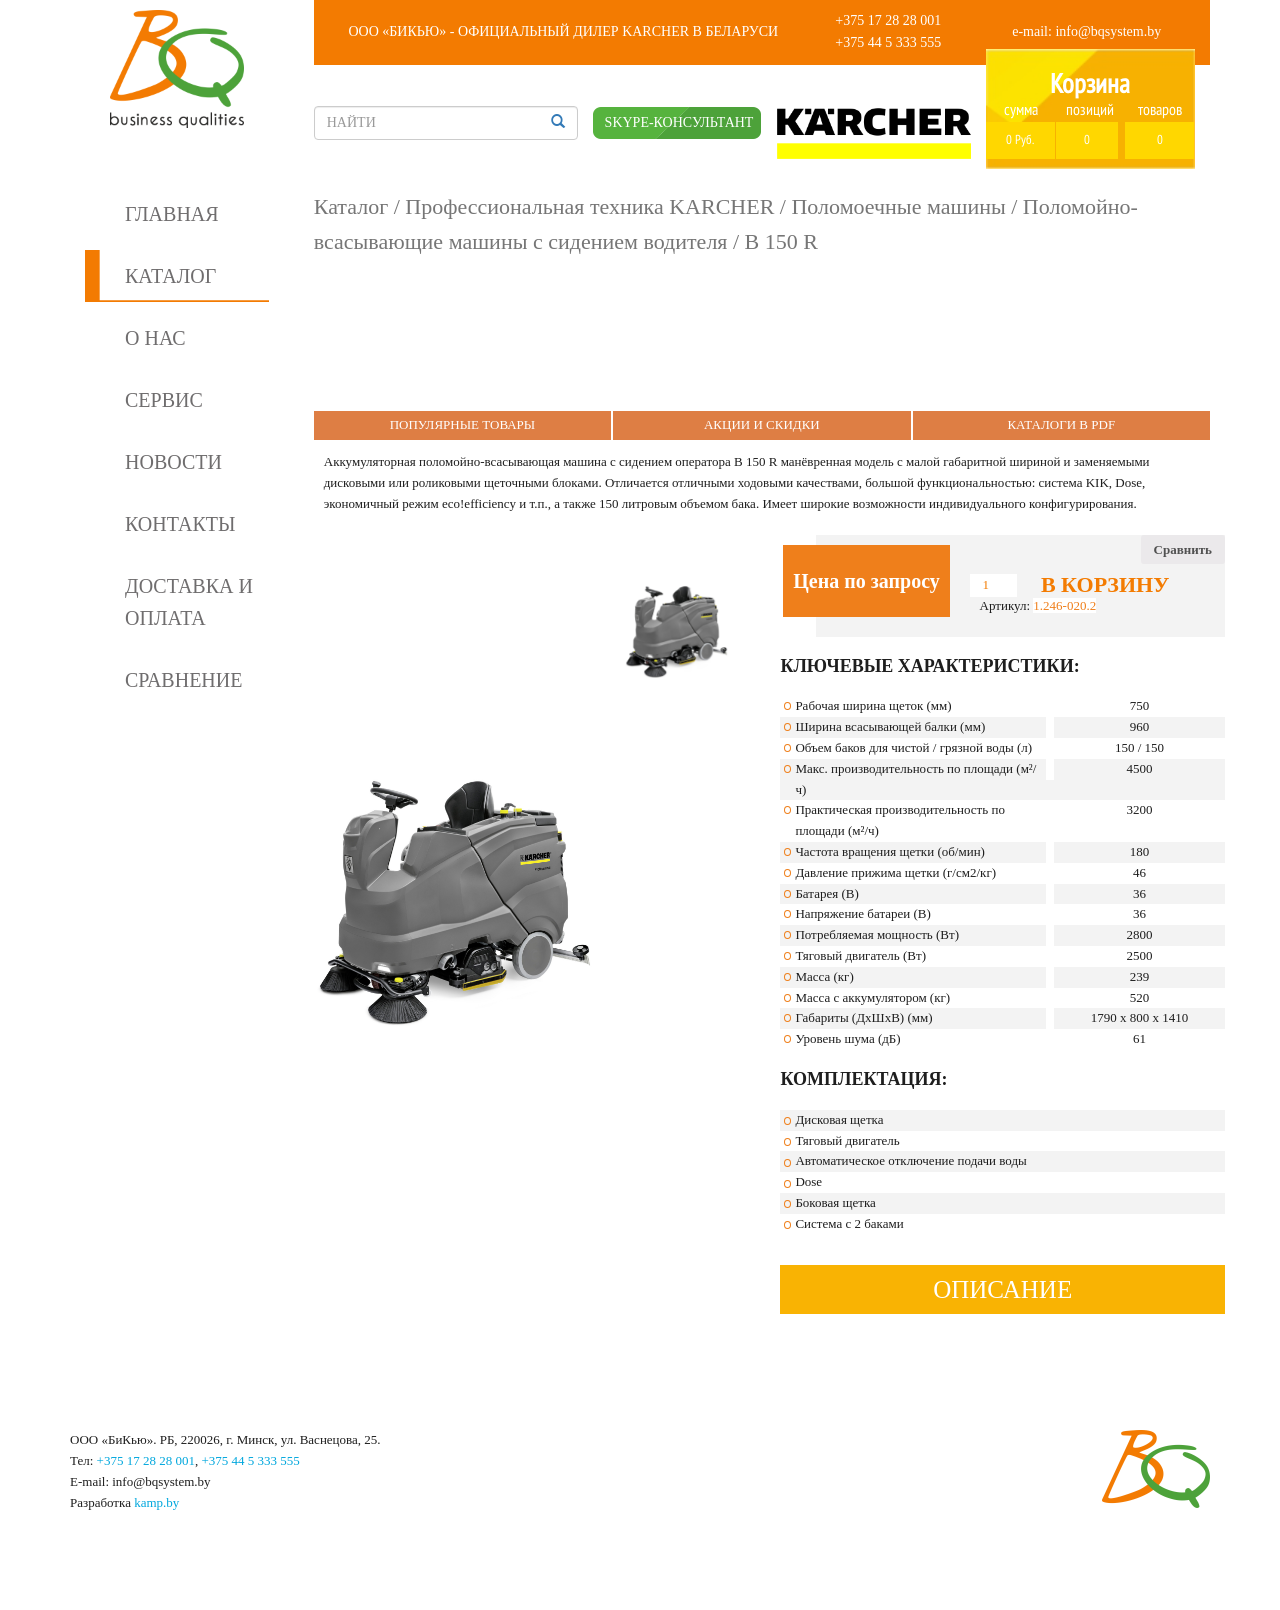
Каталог (170, 276)
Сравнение (183, 680)
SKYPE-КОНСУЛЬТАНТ (679, 122)
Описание (1002, 1289)
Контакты (180, 524)
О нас (155, 338)
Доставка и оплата (189, 602)
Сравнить (1183, 549)
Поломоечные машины (898, 206)
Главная (172, 214)
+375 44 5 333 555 (888, 42)
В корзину (1105, 585)
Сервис (164, 400)
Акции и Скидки (762, 424)
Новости (173, 462)
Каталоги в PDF (1061, 424)
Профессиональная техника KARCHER (589, 206)
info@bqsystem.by (1108, 31)
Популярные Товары (463, 424)
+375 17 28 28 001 (888, 20)
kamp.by (156, 1502)
